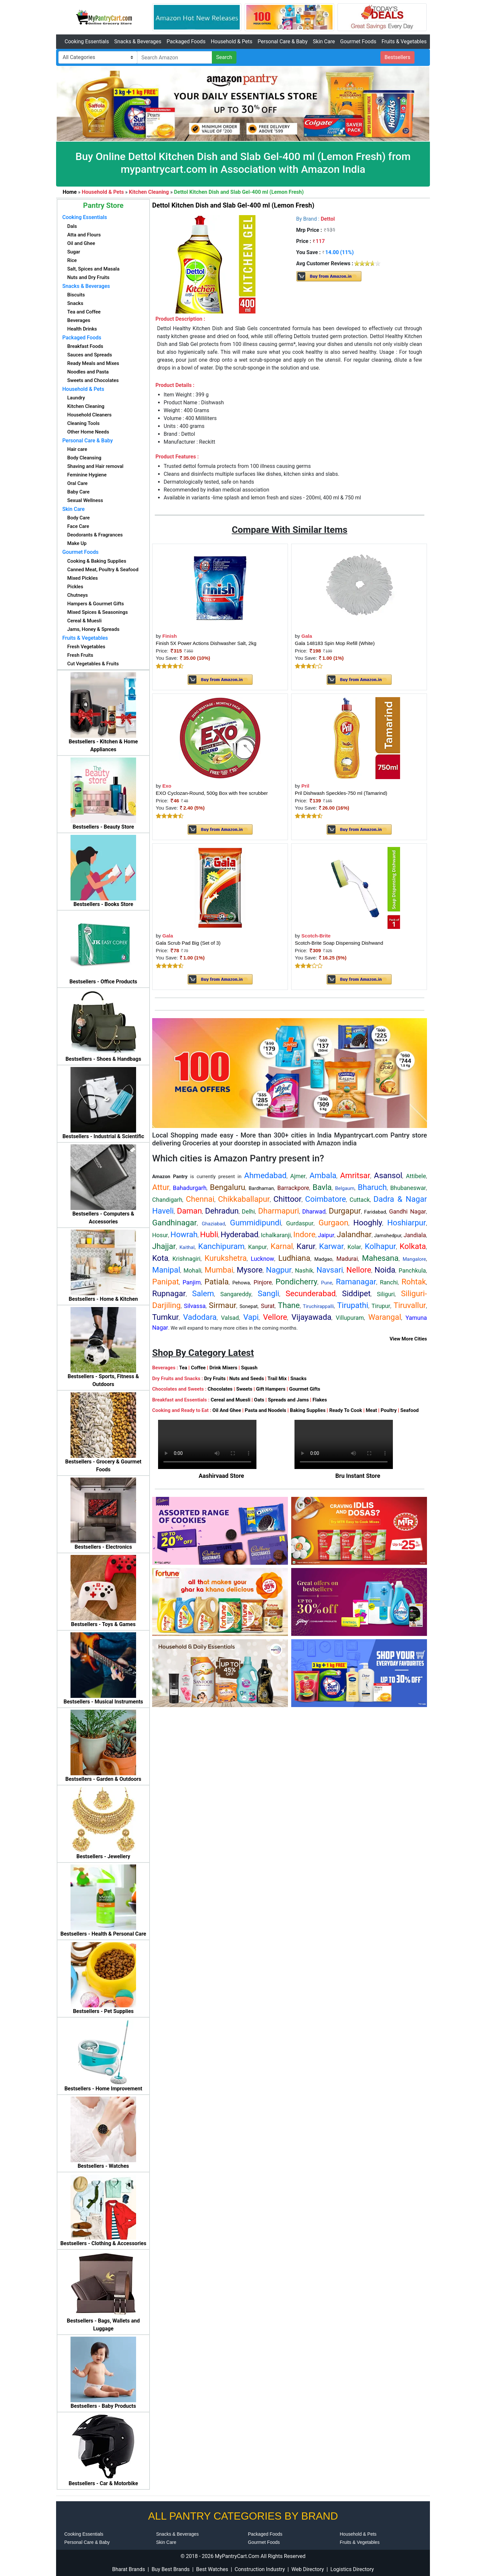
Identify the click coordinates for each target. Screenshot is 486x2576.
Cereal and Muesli (230, 1400)
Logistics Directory (352, 2569)
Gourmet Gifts (304, 1389)
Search (224, 57)
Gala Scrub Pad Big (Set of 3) (188, 943)
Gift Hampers (271, 1389)
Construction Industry (260, 2569)
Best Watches (212, 2569)
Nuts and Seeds (246, 1378)
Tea (183, 1368)
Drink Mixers (223, 1368)
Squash (249, 1368)
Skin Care (324, 41)
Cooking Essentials (87, 41)
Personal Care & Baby (282, 41)
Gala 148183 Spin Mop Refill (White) (335, 643)
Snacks (298, 1378)
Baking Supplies (308, 1410)
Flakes (320, 1400)
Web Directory (308, 2569)
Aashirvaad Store (221, 1475)
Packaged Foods (186, 41)
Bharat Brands (128, 2569)
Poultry (389, 1410)
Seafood (409, 1410)
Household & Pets (232, 41)
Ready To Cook (345, 1410)
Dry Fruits (215, 1378)
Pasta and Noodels (265, 1410)
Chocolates (220, 1389)
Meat (371, 1410)
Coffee (198, 1368)
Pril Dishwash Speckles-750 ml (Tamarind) (341, 793)
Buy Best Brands (171, 2569)
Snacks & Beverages (137, 41)
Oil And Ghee (227, 1410)
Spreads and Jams (288, 1400)
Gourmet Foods (358, 41)
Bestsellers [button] (398, 57)
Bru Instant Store (357, 1475)
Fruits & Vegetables (404, 41)
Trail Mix (277, 1378)
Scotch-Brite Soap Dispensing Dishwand (339, 943)
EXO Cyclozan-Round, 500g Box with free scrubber (212, 793)
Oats (259, 1400)
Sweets (244, 1389)
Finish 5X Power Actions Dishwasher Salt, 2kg (206, 643)
